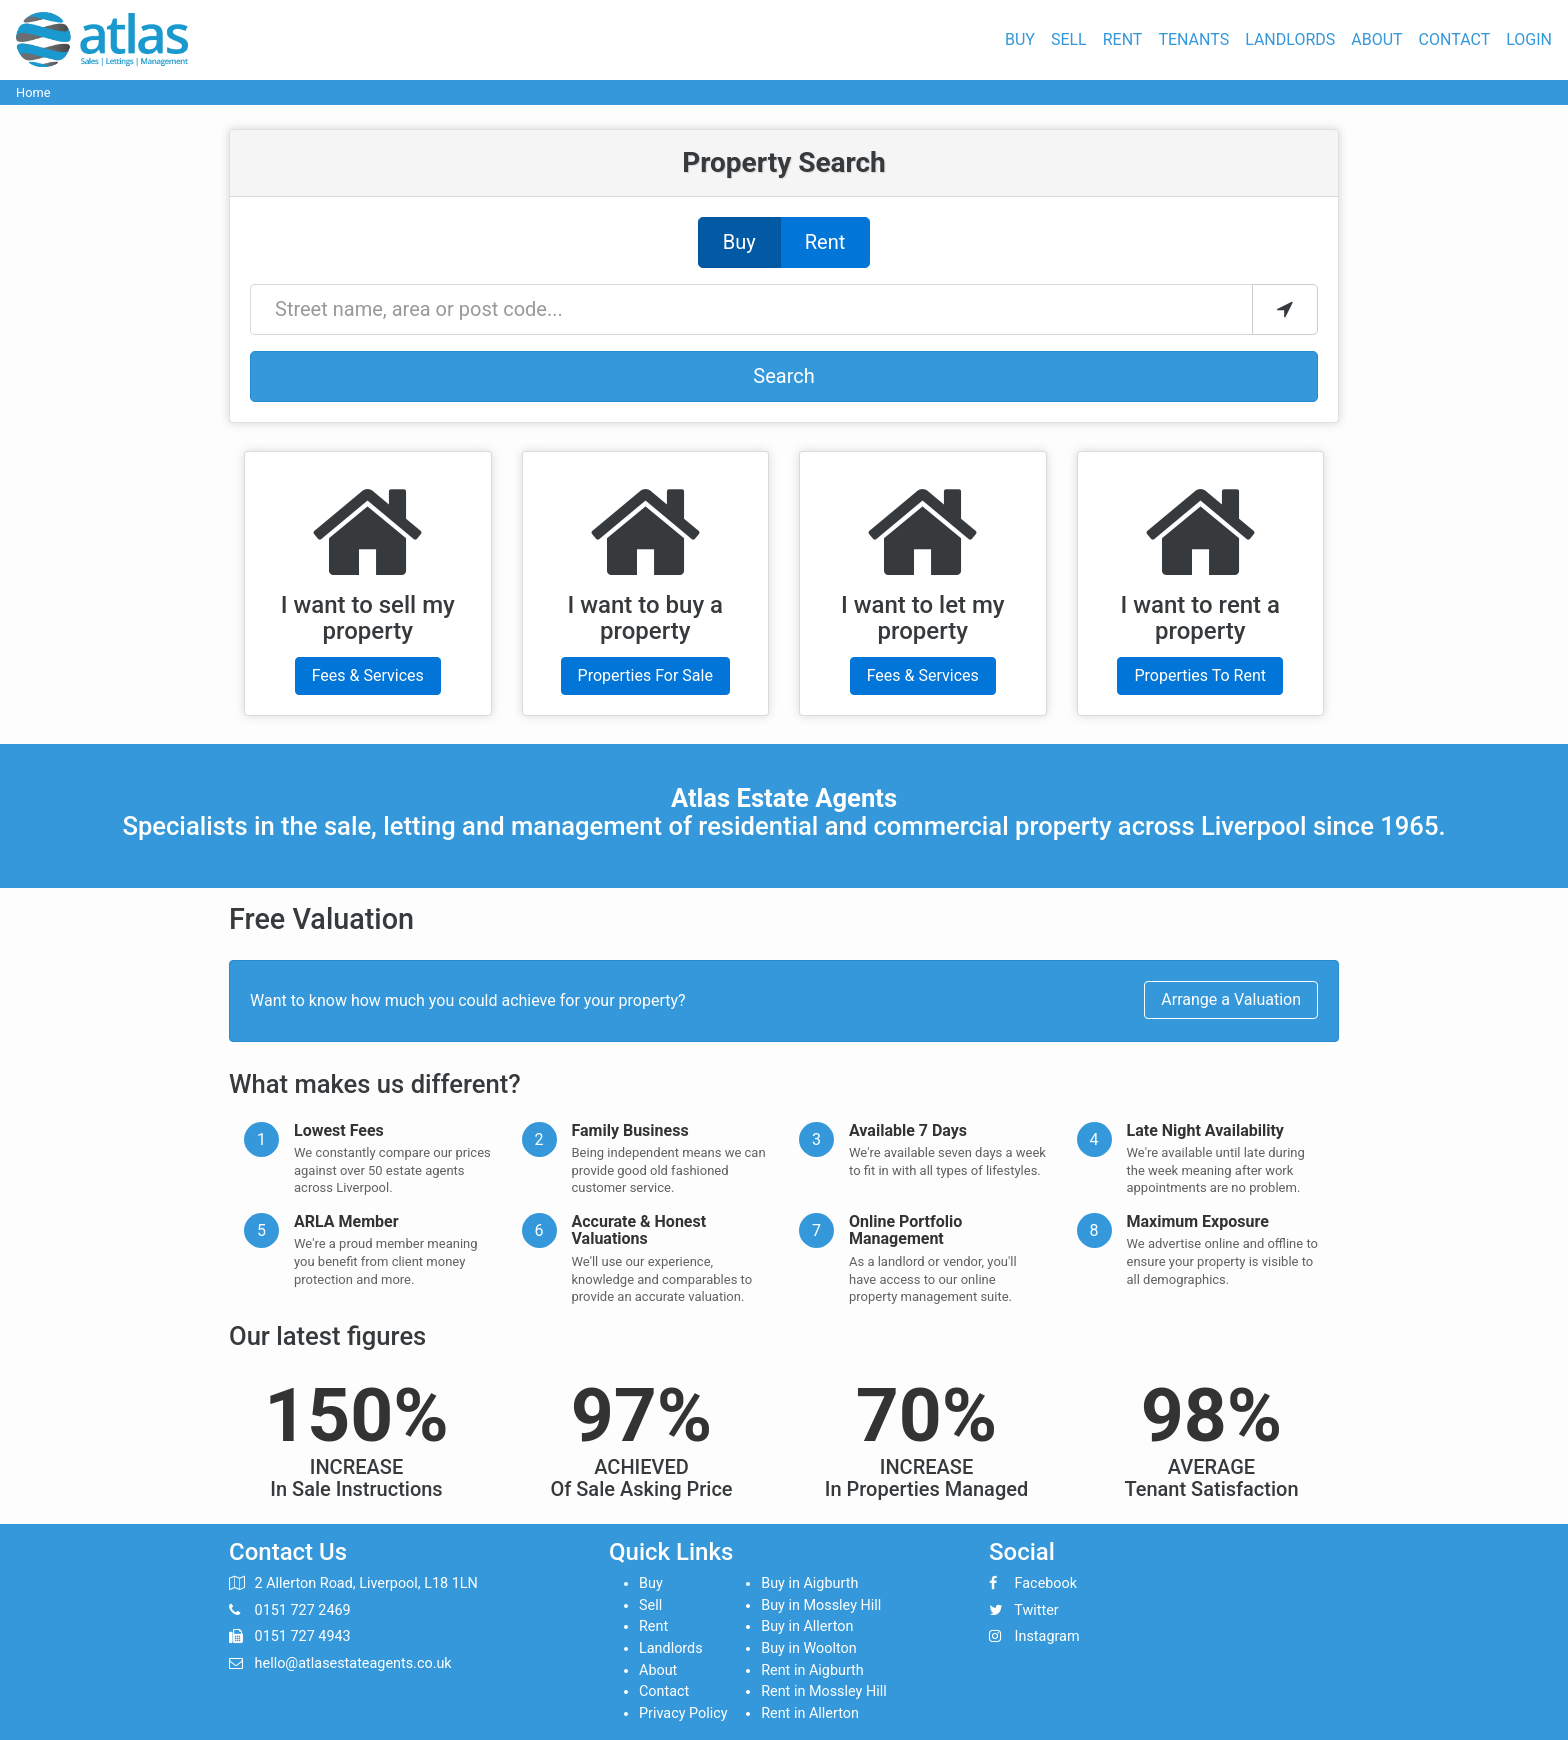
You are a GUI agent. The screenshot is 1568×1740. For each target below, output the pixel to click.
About (1376, 39)
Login (1529, 39)
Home (33, 92)
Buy (1020, 39)
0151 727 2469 (303, 1610)
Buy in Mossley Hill (821, 1605)
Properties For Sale (645, 675)
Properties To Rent (1200, 675)
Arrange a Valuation (1231, 999)
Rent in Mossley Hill (824, 1691)
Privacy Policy (683, 1713)
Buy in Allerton (807, 1626)
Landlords (1290, 39)
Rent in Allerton (810, 1713)
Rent (1123, 39)
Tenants (1193, 39)
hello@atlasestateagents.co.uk (353, 1663)
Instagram (1047, 1636)
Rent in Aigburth (812, 1670)
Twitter (1036, 1610)
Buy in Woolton (808, 1648)
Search (783, 376)
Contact (1455, 39)
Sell (1069, 39)
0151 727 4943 (303, 1636)
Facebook (1046, 1583)
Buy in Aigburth (809, 1583)
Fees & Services (368, 675)
